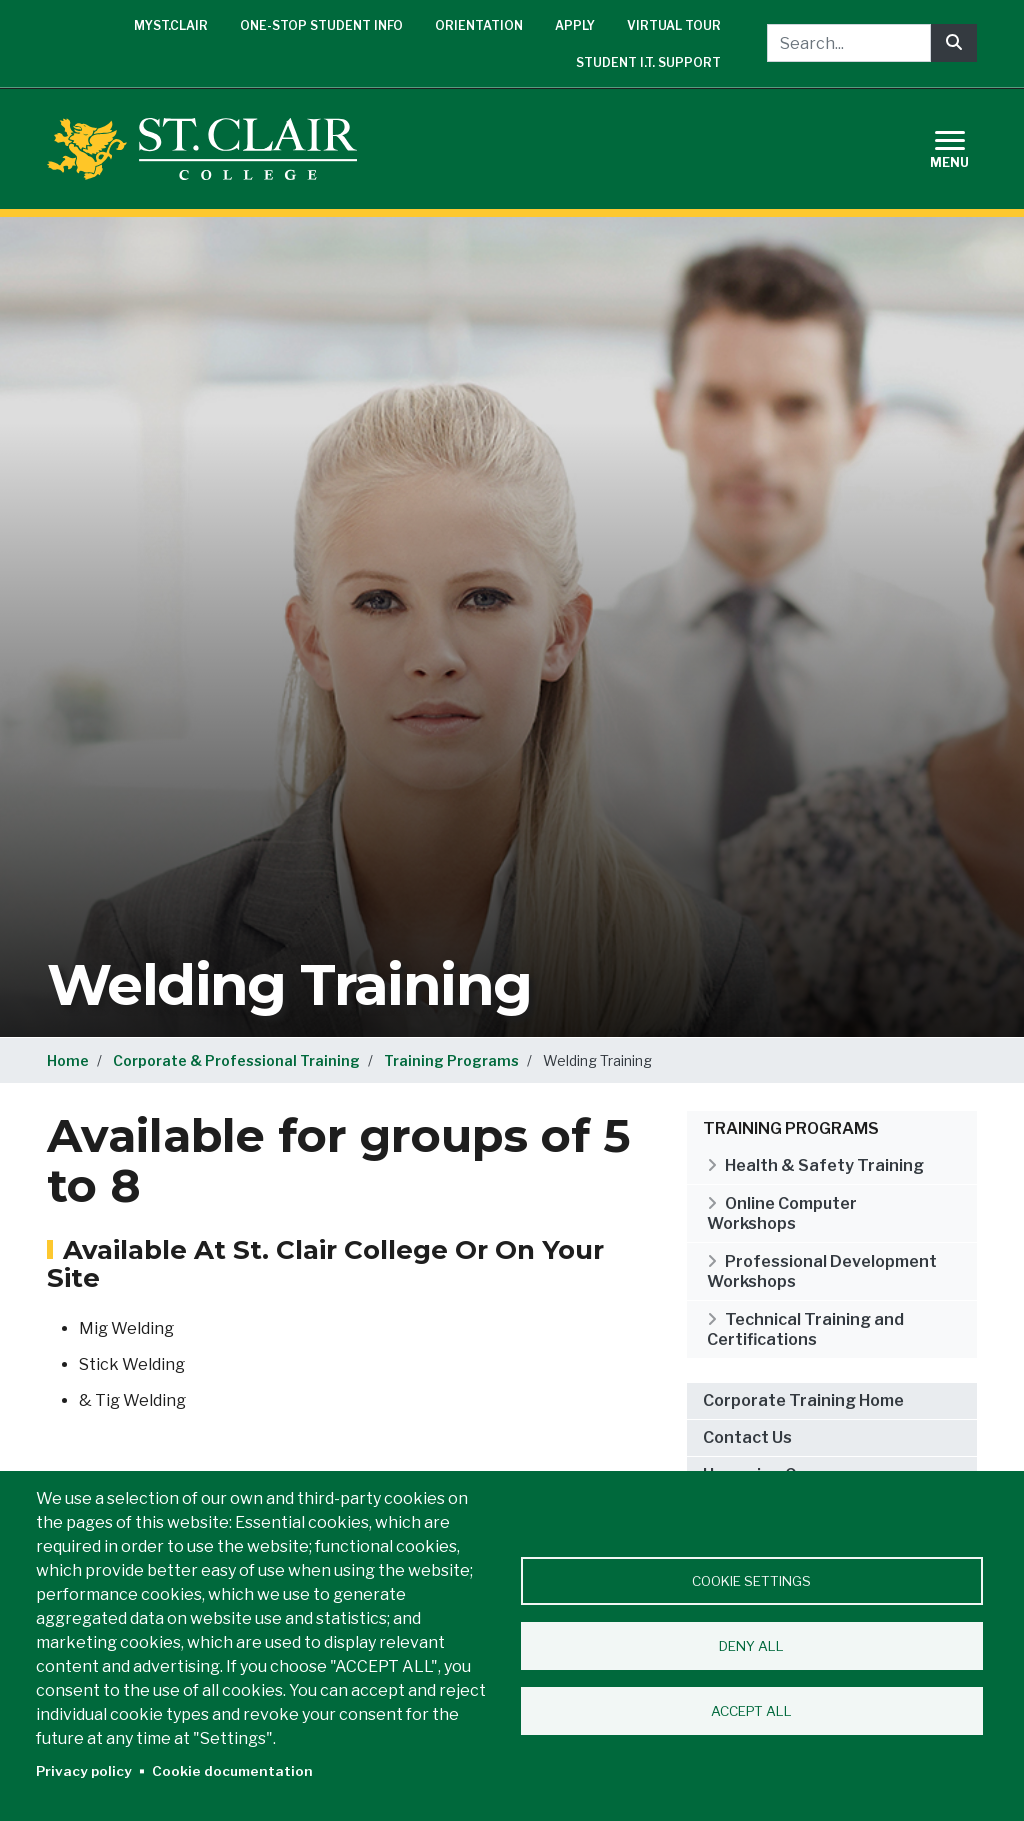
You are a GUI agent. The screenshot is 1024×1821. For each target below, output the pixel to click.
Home (68, 1060)
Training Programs (451, 1060)
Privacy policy (84, 1771)
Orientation (479, 25)
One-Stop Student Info (321, 25)
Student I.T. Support (648, 62)
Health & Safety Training (824, 1165)
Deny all (751, 1646)
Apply (575, 25)
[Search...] (849, 43)
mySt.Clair (171, 25)
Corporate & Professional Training (236, 1060)
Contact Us (747, 1437)
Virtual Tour (674, 25)
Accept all (751, 1711)
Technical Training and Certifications (805, 1329)
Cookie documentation (232, 1771)
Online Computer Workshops (782, 1213)
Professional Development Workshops (822, 1271)
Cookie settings (751, 1581)
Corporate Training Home (803, 1400)
